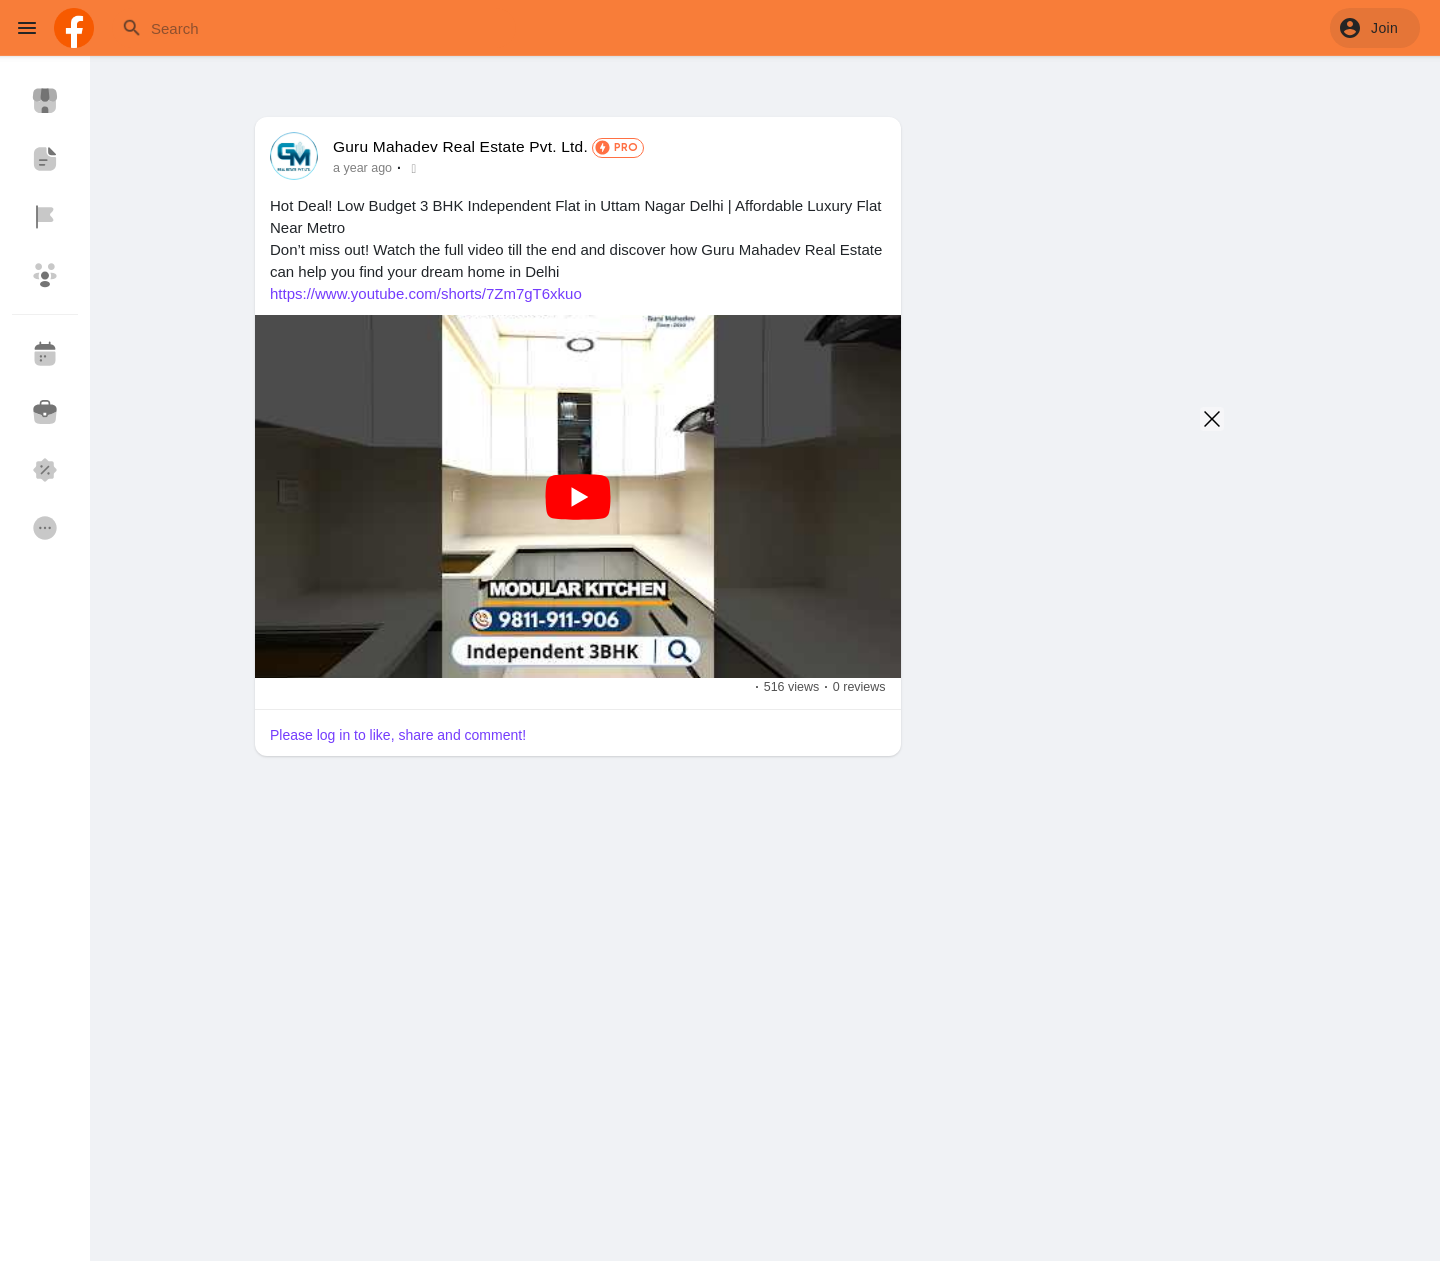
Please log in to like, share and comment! (398, 735)
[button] (1375, 28)
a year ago (362, 168)
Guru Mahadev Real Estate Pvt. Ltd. (460, 146)
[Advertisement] (578, 1051)
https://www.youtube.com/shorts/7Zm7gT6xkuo (426, 293)
